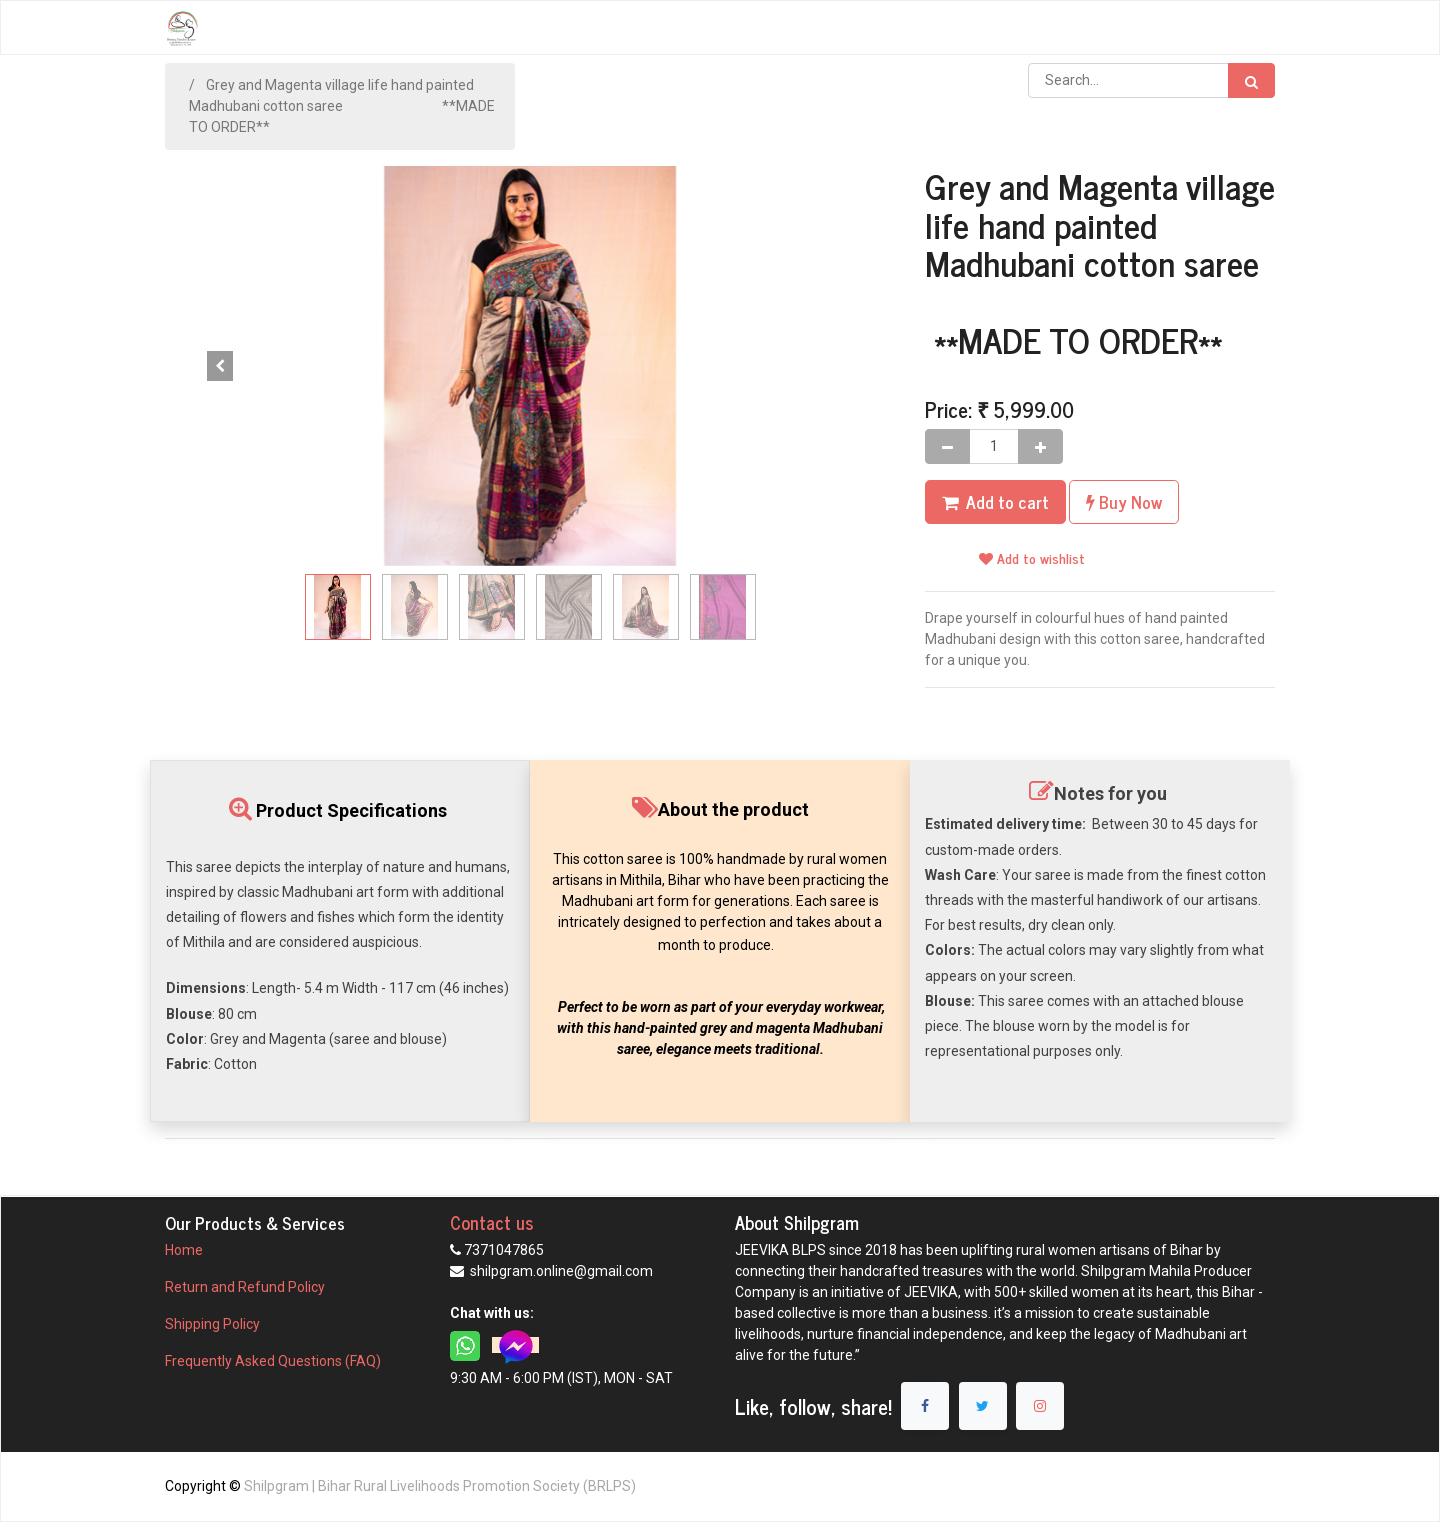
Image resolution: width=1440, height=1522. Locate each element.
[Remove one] (947, 446)
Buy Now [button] (1124, 501)
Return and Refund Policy (246, 1287)
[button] (220, 366)
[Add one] (1040, 446)
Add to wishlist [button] (1032, 557)
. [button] (840, 366)
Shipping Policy (214, 1324)
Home (184, 1250)
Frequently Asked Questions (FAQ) (273, 1361)
